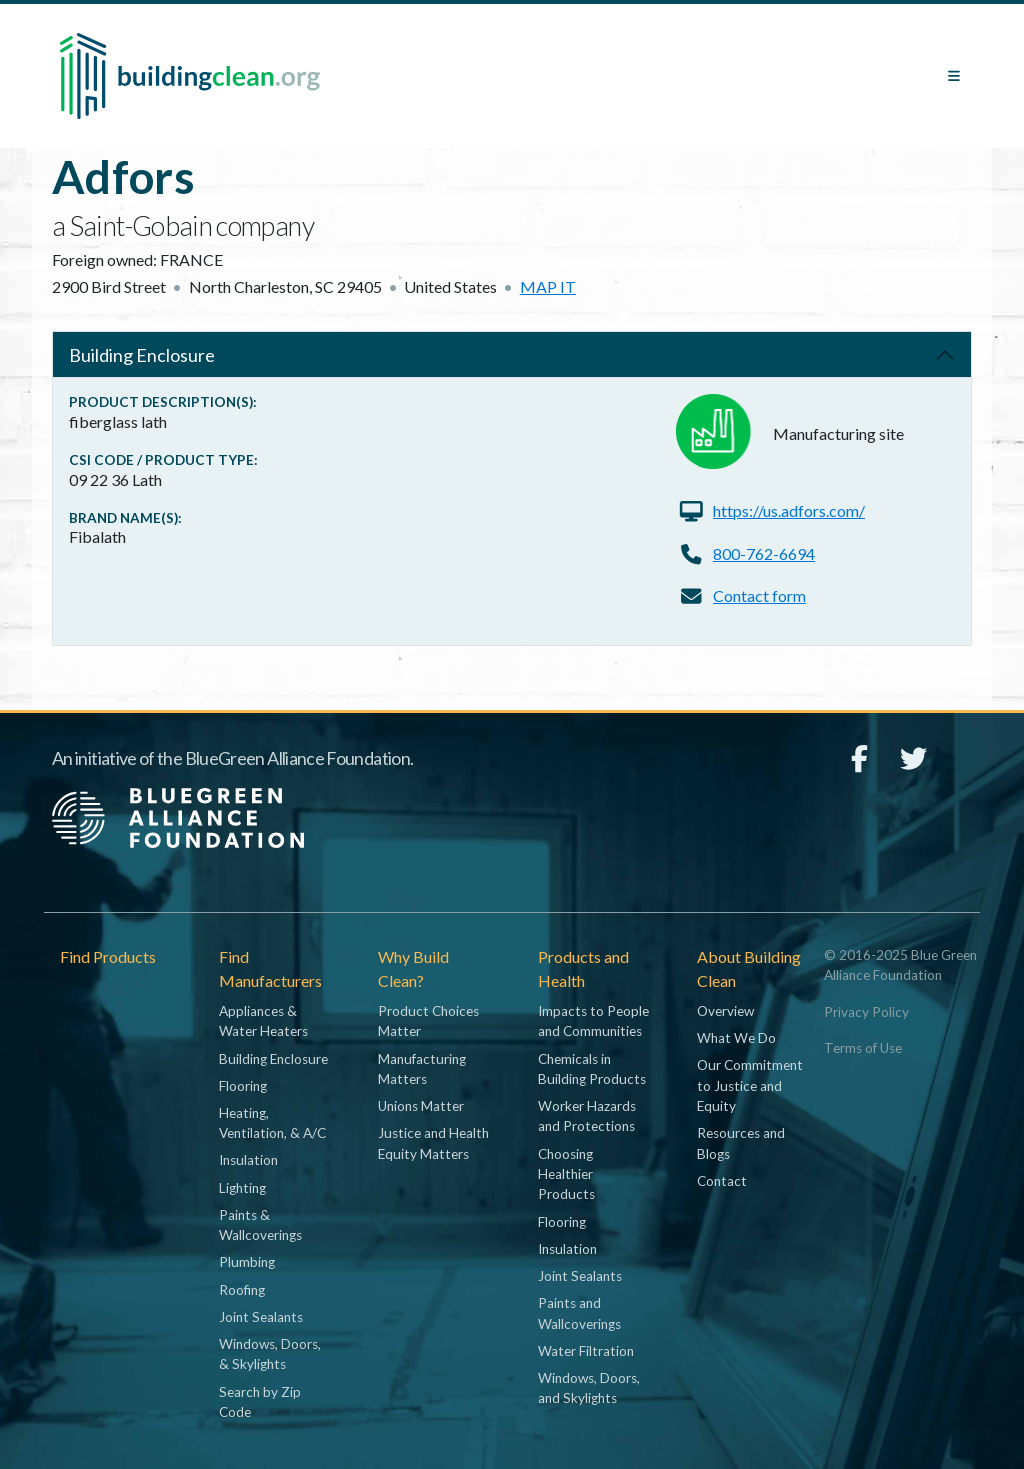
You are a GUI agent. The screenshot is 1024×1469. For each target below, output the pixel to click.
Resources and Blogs (741, 1143)
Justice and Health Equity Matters (433, 1143)
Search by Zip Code (260, 1402)
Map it (548, 286)
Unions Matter (421, 1106)
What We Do (736, 1038)
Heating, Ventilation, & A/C (272, 1123)
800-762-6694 (764, 553)
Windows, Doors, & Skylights (270, 1354)
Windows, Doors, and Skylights (589, 1388)
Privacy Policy (866, 1012)
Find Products (108, 956)
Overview (725, 1011)
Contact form (759, 595)
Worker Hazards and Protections (587, 1116)
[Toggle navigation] (954, 76)
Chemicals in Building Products (592, 1069)
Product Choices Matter (428, 1021)
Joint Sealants (261, 1317)
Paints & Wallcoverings (260, 1225)
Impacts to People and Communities (593, 1021)
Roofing (242, 1290)
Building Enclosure (142, 355)
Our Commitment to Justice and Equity (750, 1085)
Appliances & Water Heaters (263, 1021)
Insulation (248, 1160)
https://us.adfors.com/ (789, 510)
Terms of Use (863, 1048)
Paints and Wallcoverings (579, 1313)
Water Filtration (586, 1351)
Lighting (242, 1188)
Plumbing (247, 1262)
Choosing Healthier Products (566, 1174)
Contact (722, 1181)
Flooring (243, 1086)
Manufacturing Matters (422, 1069)
